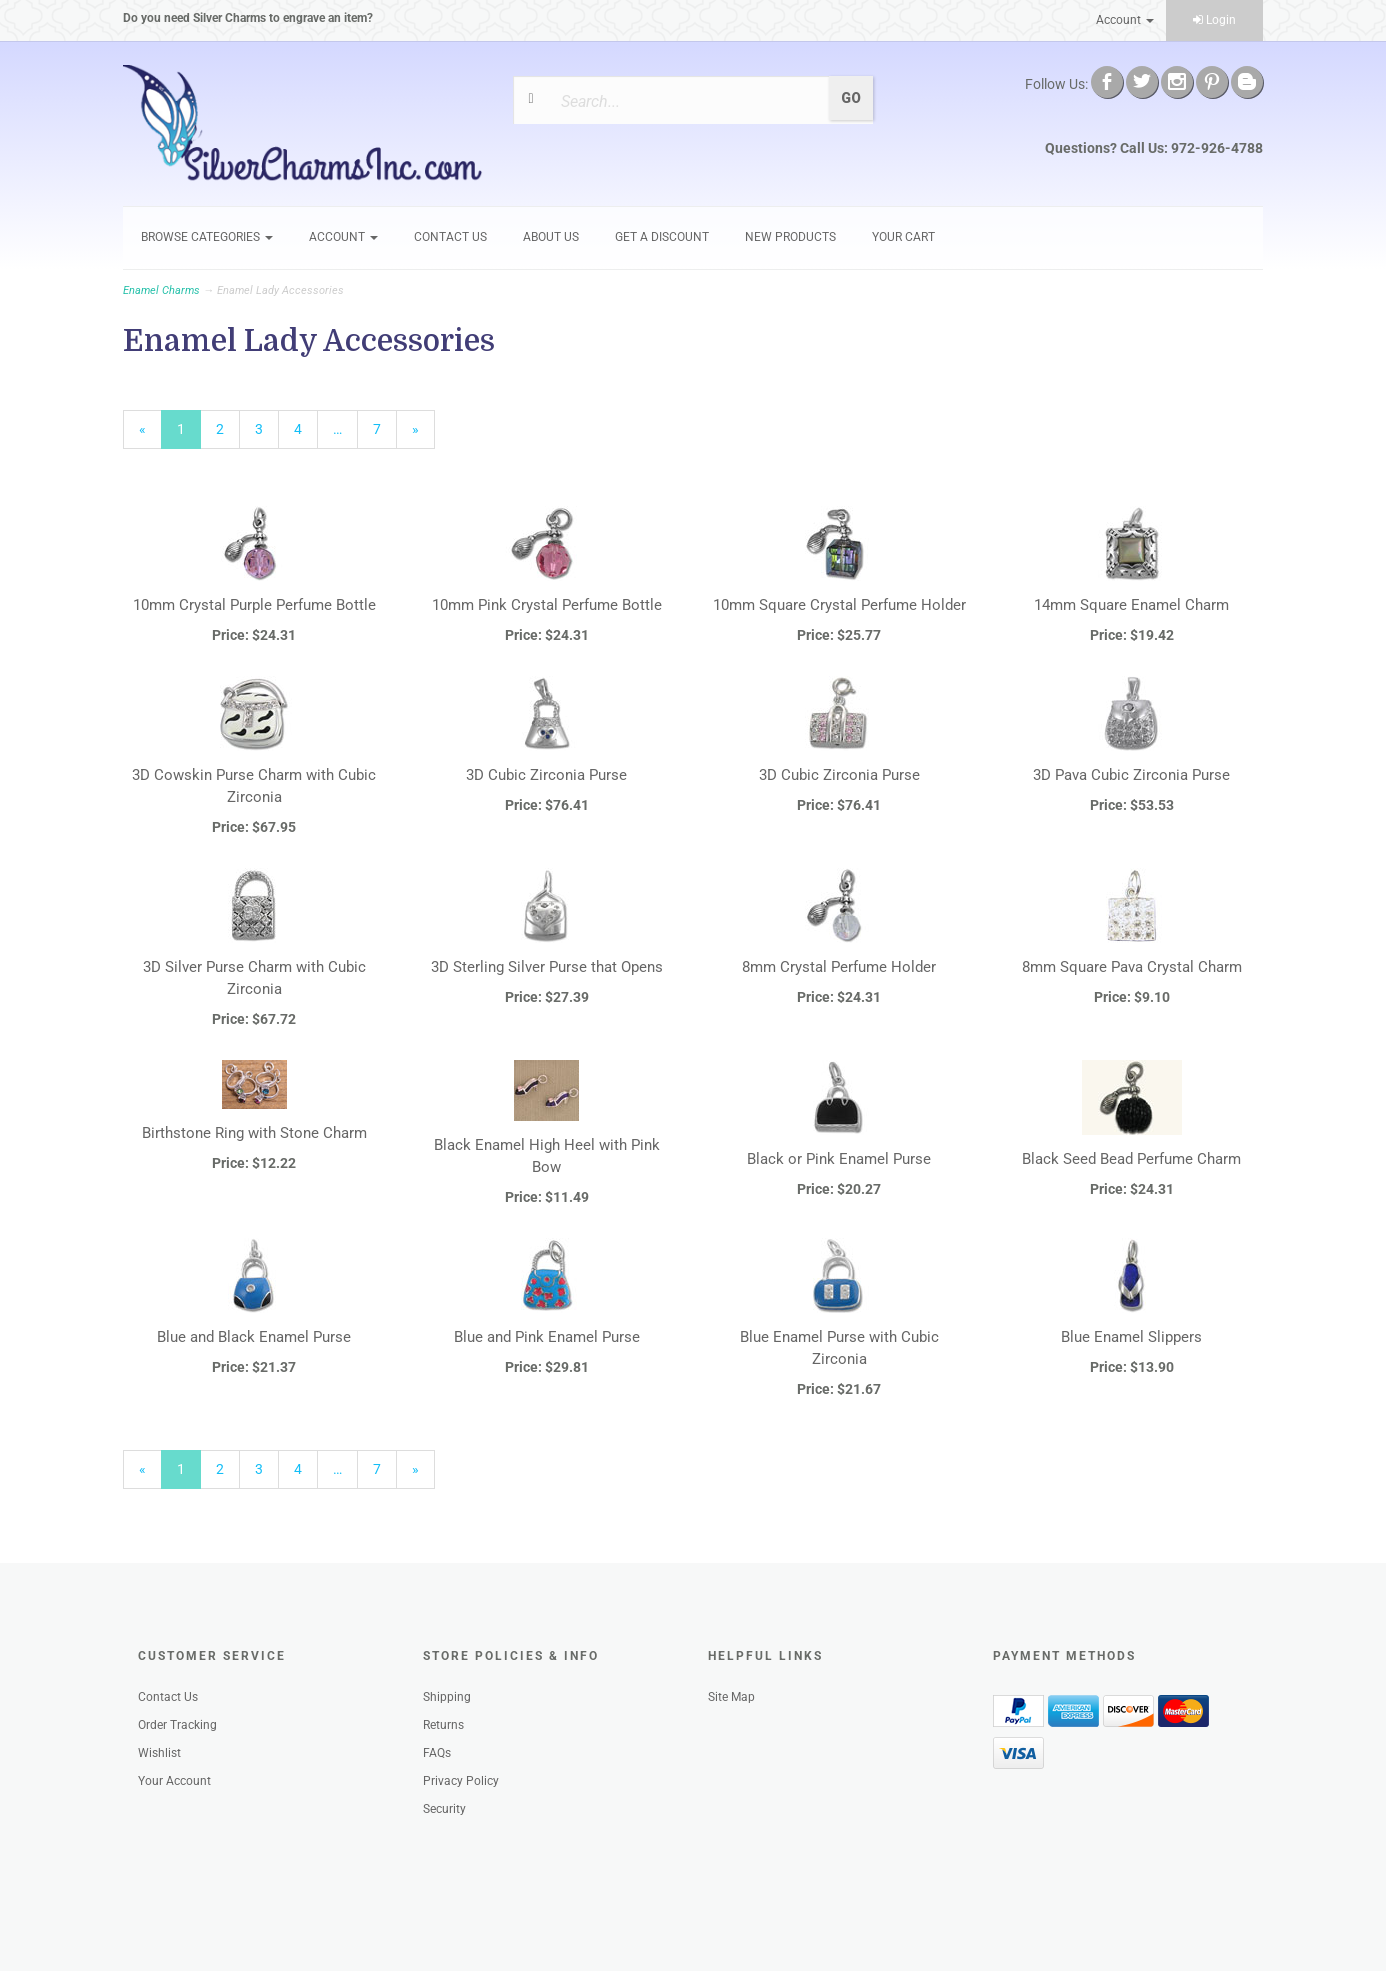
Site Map (731, 1697)
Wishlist (159, 1753)
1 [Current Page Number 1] (189, 434)
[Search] (686, 101)
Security (444, 1809)
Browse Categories (207, 237)
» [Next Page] (423, 434)
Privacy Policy (461, 1781)
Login (1214, 20)
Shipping (447, 1697)
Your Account (174, 1781)
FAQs (437, 1753)
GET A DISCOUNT (662, 237)
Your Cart (903, 237)
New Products (790, 237)
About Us (551, 237)
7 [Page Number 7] (385, 428)
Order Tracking (177, 1725)
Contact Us (450, 237)
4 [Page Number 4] (306, 428)
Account (1125, 20)
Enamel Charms (161, 290)
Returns (443, 1725)
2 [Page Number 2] (228, 428)
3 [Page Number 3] (267, 428)
